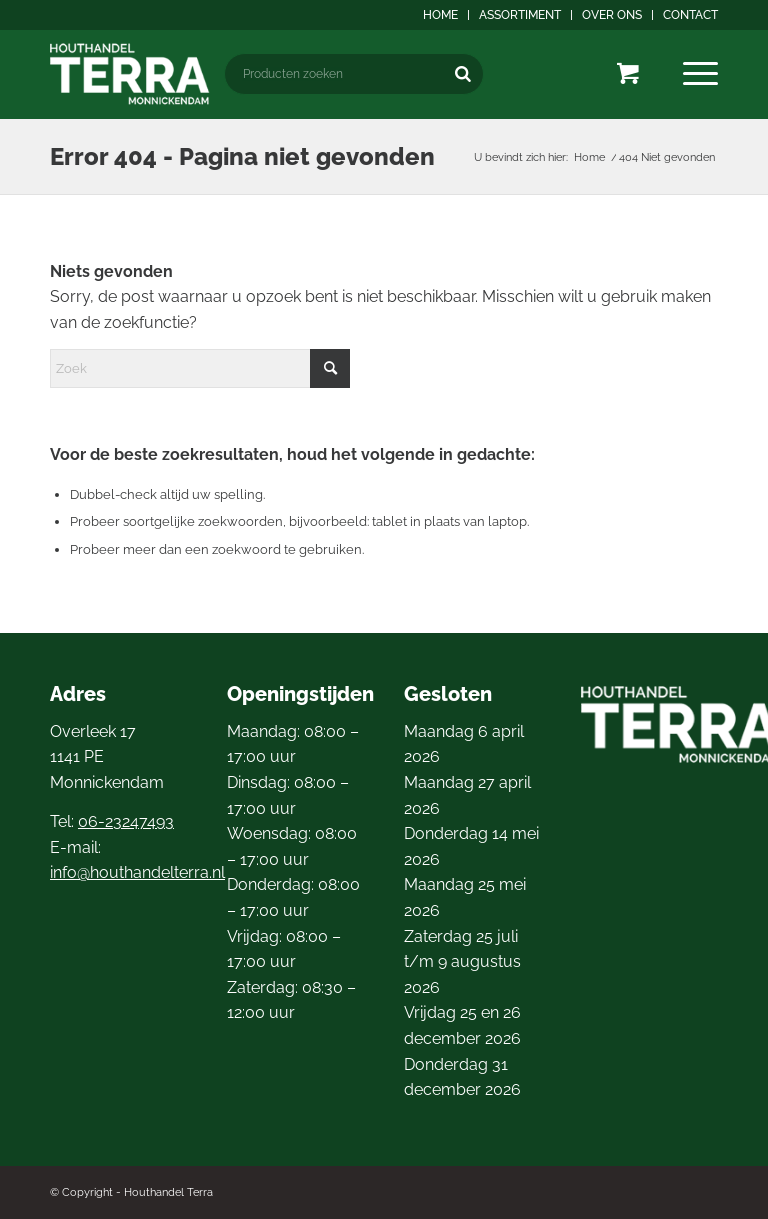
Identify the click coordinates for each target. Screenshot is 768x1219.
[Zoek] (200, 368)
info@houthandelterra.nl (137, 872)
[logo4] (130, 74)
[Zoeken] (463, 74)
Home (440, 15)
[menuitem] (441, 15)
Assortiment (520, 15)
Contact (690, 15)
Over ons (612, 15)
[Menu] (700, 74)
